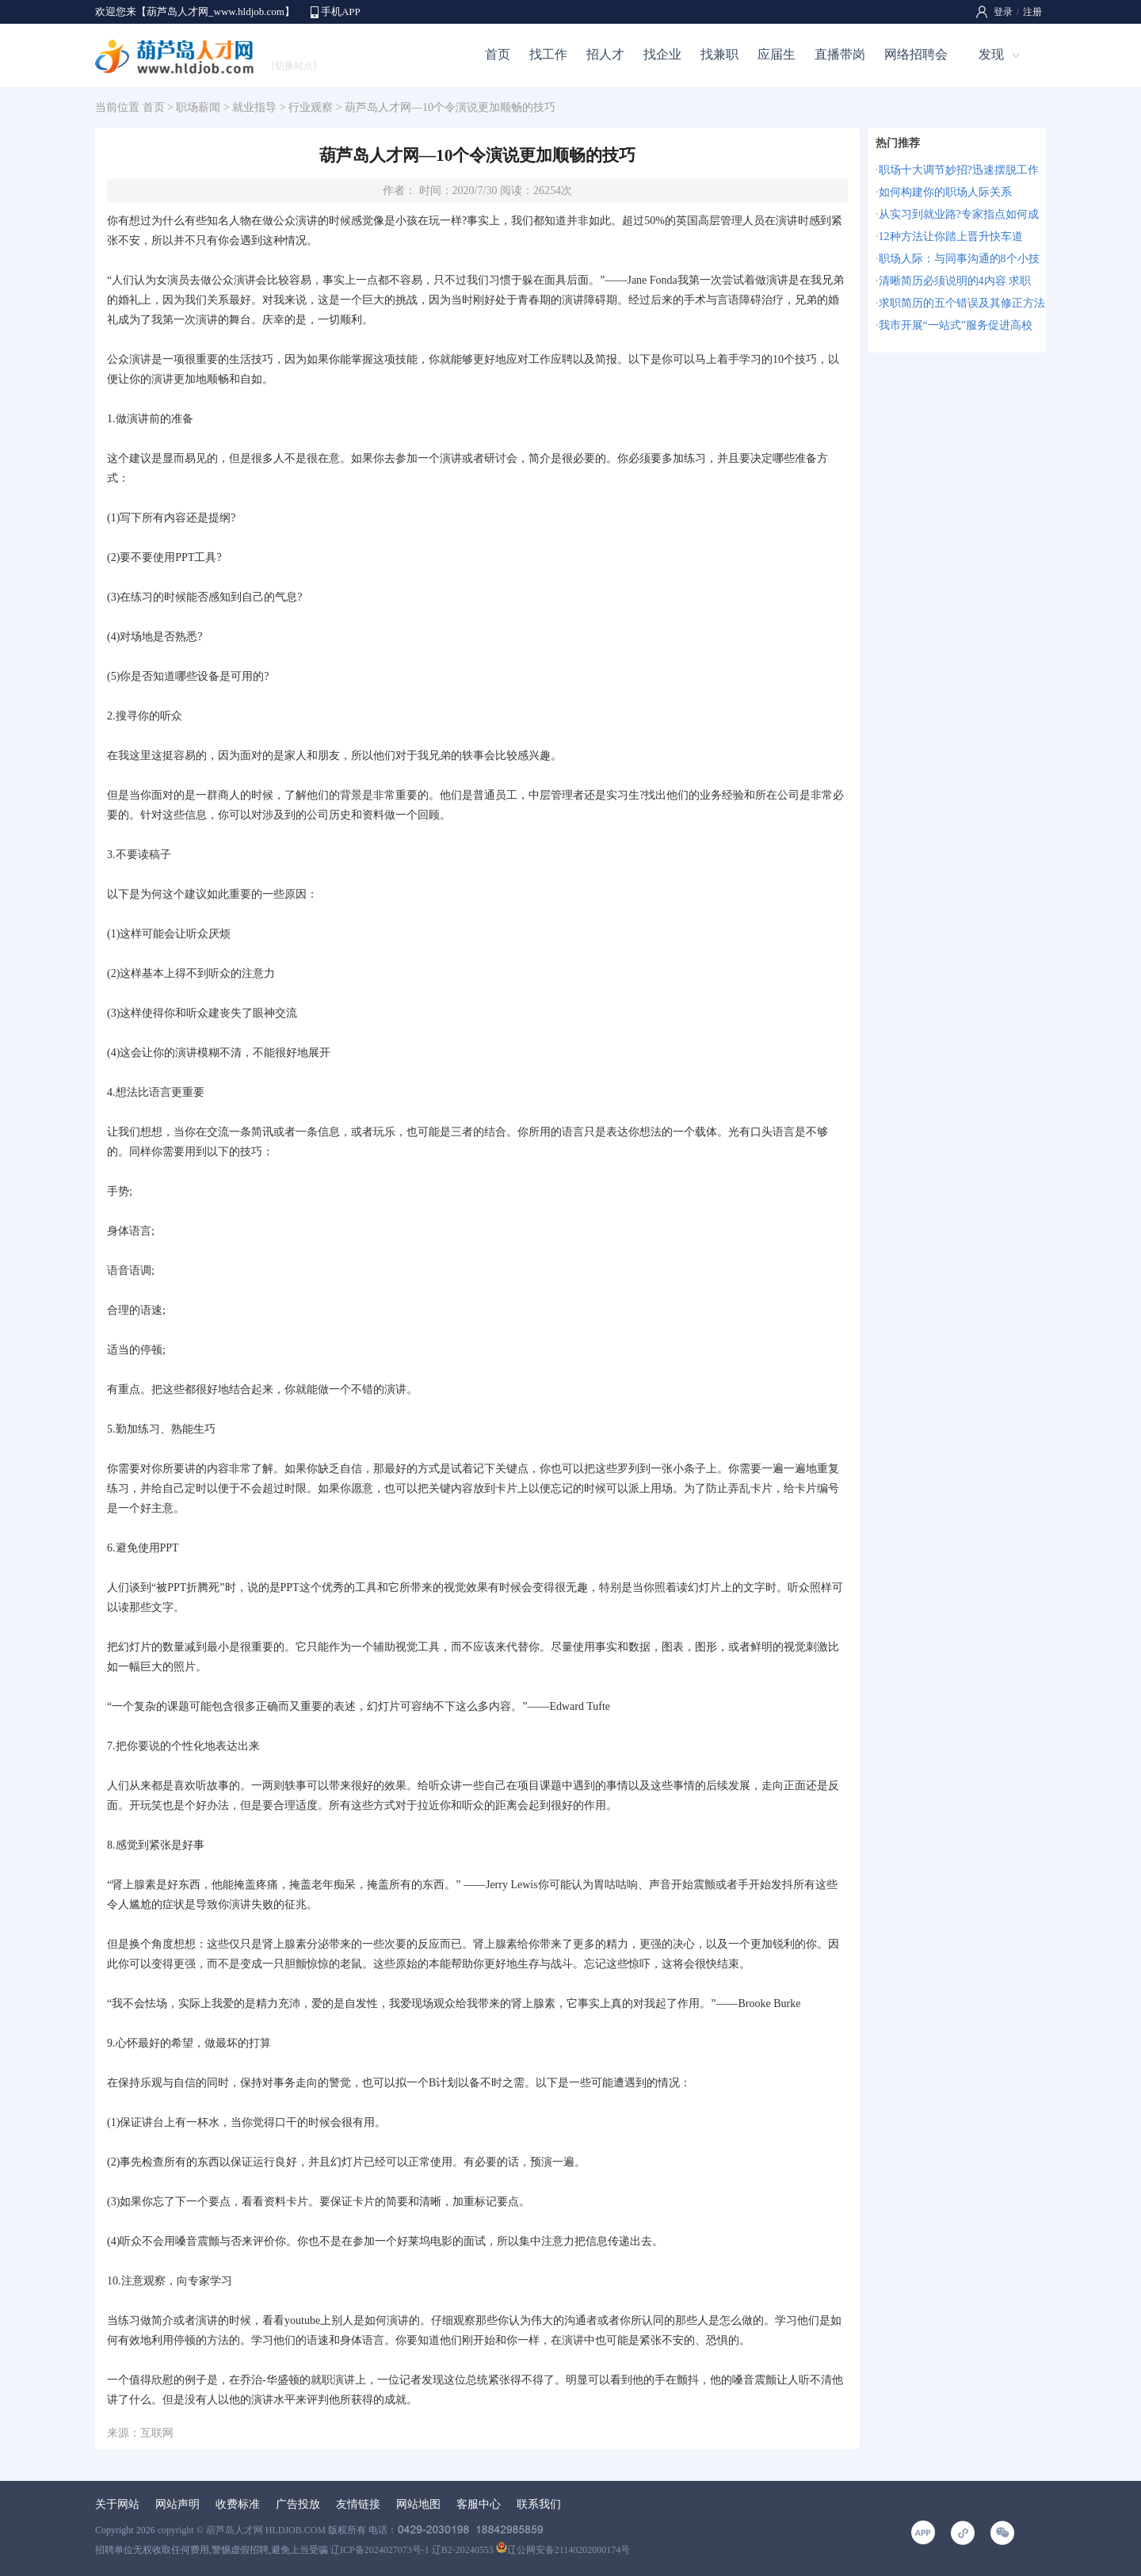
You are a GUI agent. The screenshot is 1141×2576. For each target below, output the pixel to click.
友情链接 (358, 2504)
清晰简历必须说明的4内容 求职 (955, 281)
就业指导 (254, 107)
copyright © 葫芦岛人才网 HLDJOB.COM (242, 2530)
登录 (1003, 11)
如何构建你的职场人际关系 (945, 192)
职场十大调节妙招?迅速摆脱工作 (959, 170)
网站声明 (177, 2504)
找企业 (662, 54)
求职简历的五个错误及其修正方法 (962, 303)
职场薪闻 (198, 107)
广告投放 (298, 2504)
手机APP (341, 11)
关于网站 (117, 2504)
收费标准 (238, 2504)
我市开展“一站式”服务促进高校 (955, 325)
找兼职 (719, 54)
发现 (991, 54)
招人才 (605, 54)
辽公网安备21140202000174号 (563, 2549)
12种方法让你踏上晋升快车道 (951, 236)
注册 (1032, 11)
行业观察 (310, 107)
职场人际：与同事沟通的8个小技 (959, 259)
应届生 (776, 54)
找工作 (548, 54)
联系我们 (539, 2504)
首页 (497, 54)
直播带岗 (840, 54)
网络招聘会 (916, 54)
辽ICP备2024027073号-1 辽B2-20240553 (412, 2549)
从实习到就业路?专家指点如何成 (959, 214)
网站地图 (418, 2504)
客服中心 (478, 2504)
